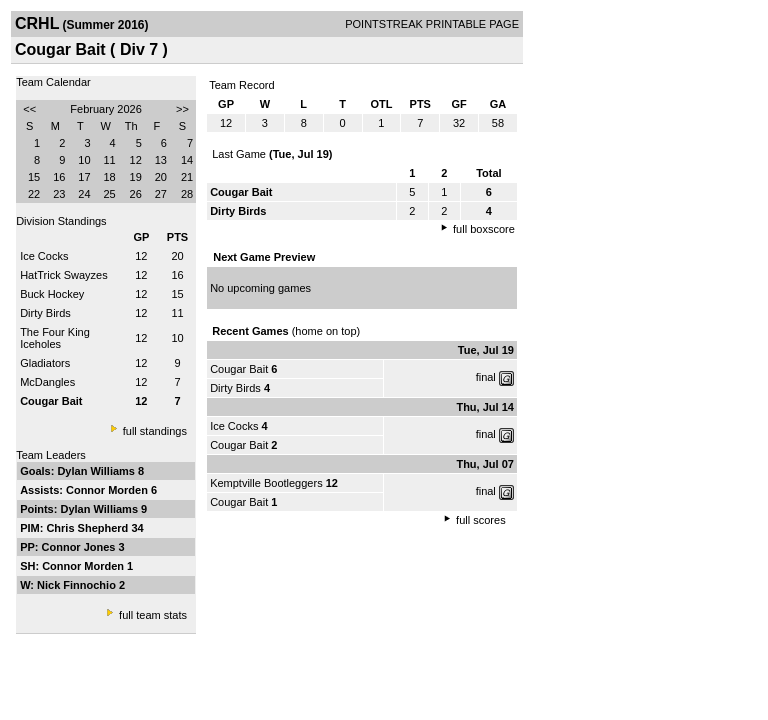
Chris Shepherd (88, 528)
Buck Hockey (52, 294)
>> (182, 109)
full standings (155, 431)
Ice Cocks (44, 256)
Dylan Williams (97, 471)
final (486, 377)
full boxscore (484, 229)
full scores (481, 520)
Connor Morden (108, 490)
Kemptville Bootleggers (266, 483)
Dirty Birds (45, 313)
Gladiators (45, 363)
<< (29, 109)
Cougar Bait (239, 369)
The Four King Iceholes (55, 338)
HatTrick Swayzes (64, 275)
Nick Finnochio (78, 585)
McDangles (47, 382)
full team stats (153, 615)
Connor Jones (80, 547)
